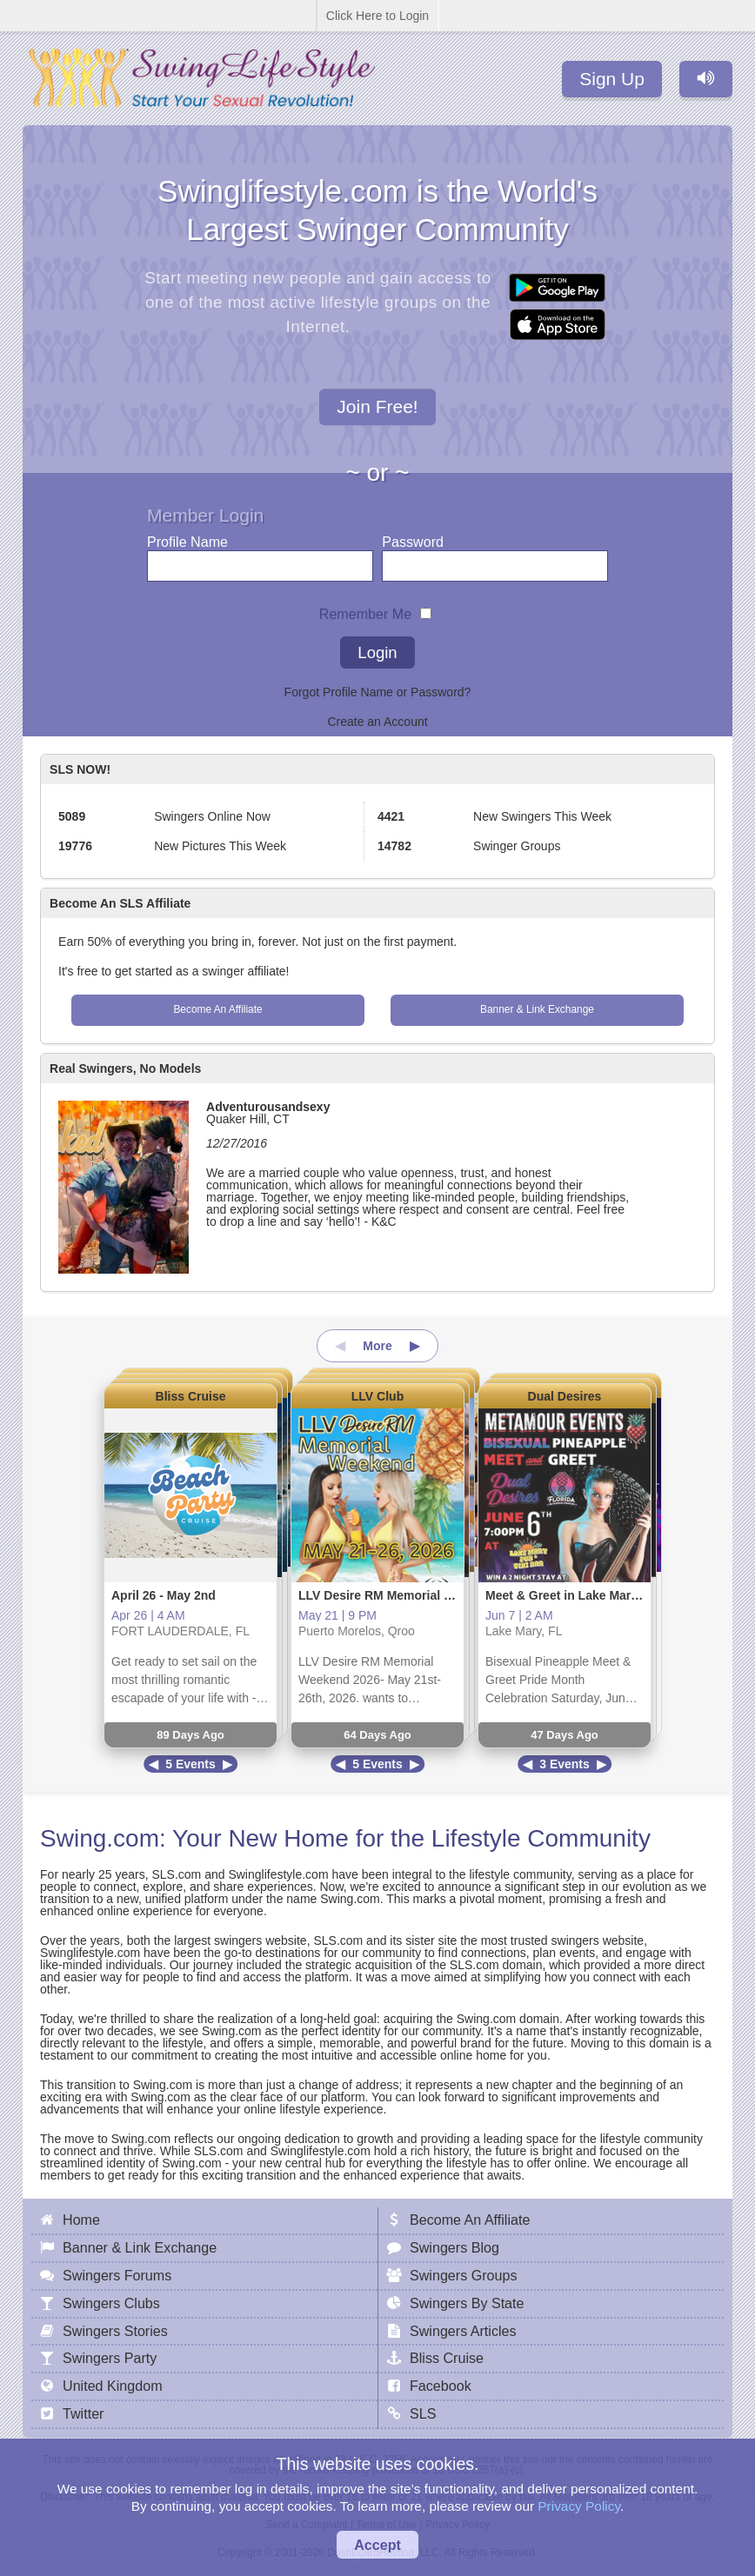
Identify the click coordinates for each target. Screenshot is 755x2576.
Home (81, 2219)
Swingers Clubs (111, 2303)
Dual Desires (565, 1396)
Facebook (440, 2385)
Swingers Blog (454, 2247)
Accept (377, 2545)
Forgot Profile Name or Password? (377, 692)
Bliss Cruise (191, 1396)
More (377, 1346)
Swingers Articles (463, 2331)
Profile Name (187, 538)
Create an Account (377, 722)
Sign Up (612, 79)
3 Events (564, 1764)
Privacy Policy (579, 2506)
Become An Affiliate (217, 1009)
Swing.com (99, 1838)
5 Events (190, 1764)
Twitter (83, 2413)
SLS (423, 2413)
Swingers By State (467, 2303)
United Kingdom (113, 2385)
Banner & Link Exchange (537, 1009)
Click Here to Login (377, 16)
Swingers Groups (463, 2275)
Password (413, 538)
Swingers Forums (117, 2275)
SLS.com (176, 1874)
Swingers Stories (115, 2331)
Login (377, 652)
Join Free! (377, 407)
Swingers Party (110, 2358)
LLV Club (377, 1396)
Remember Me (365, 610)
